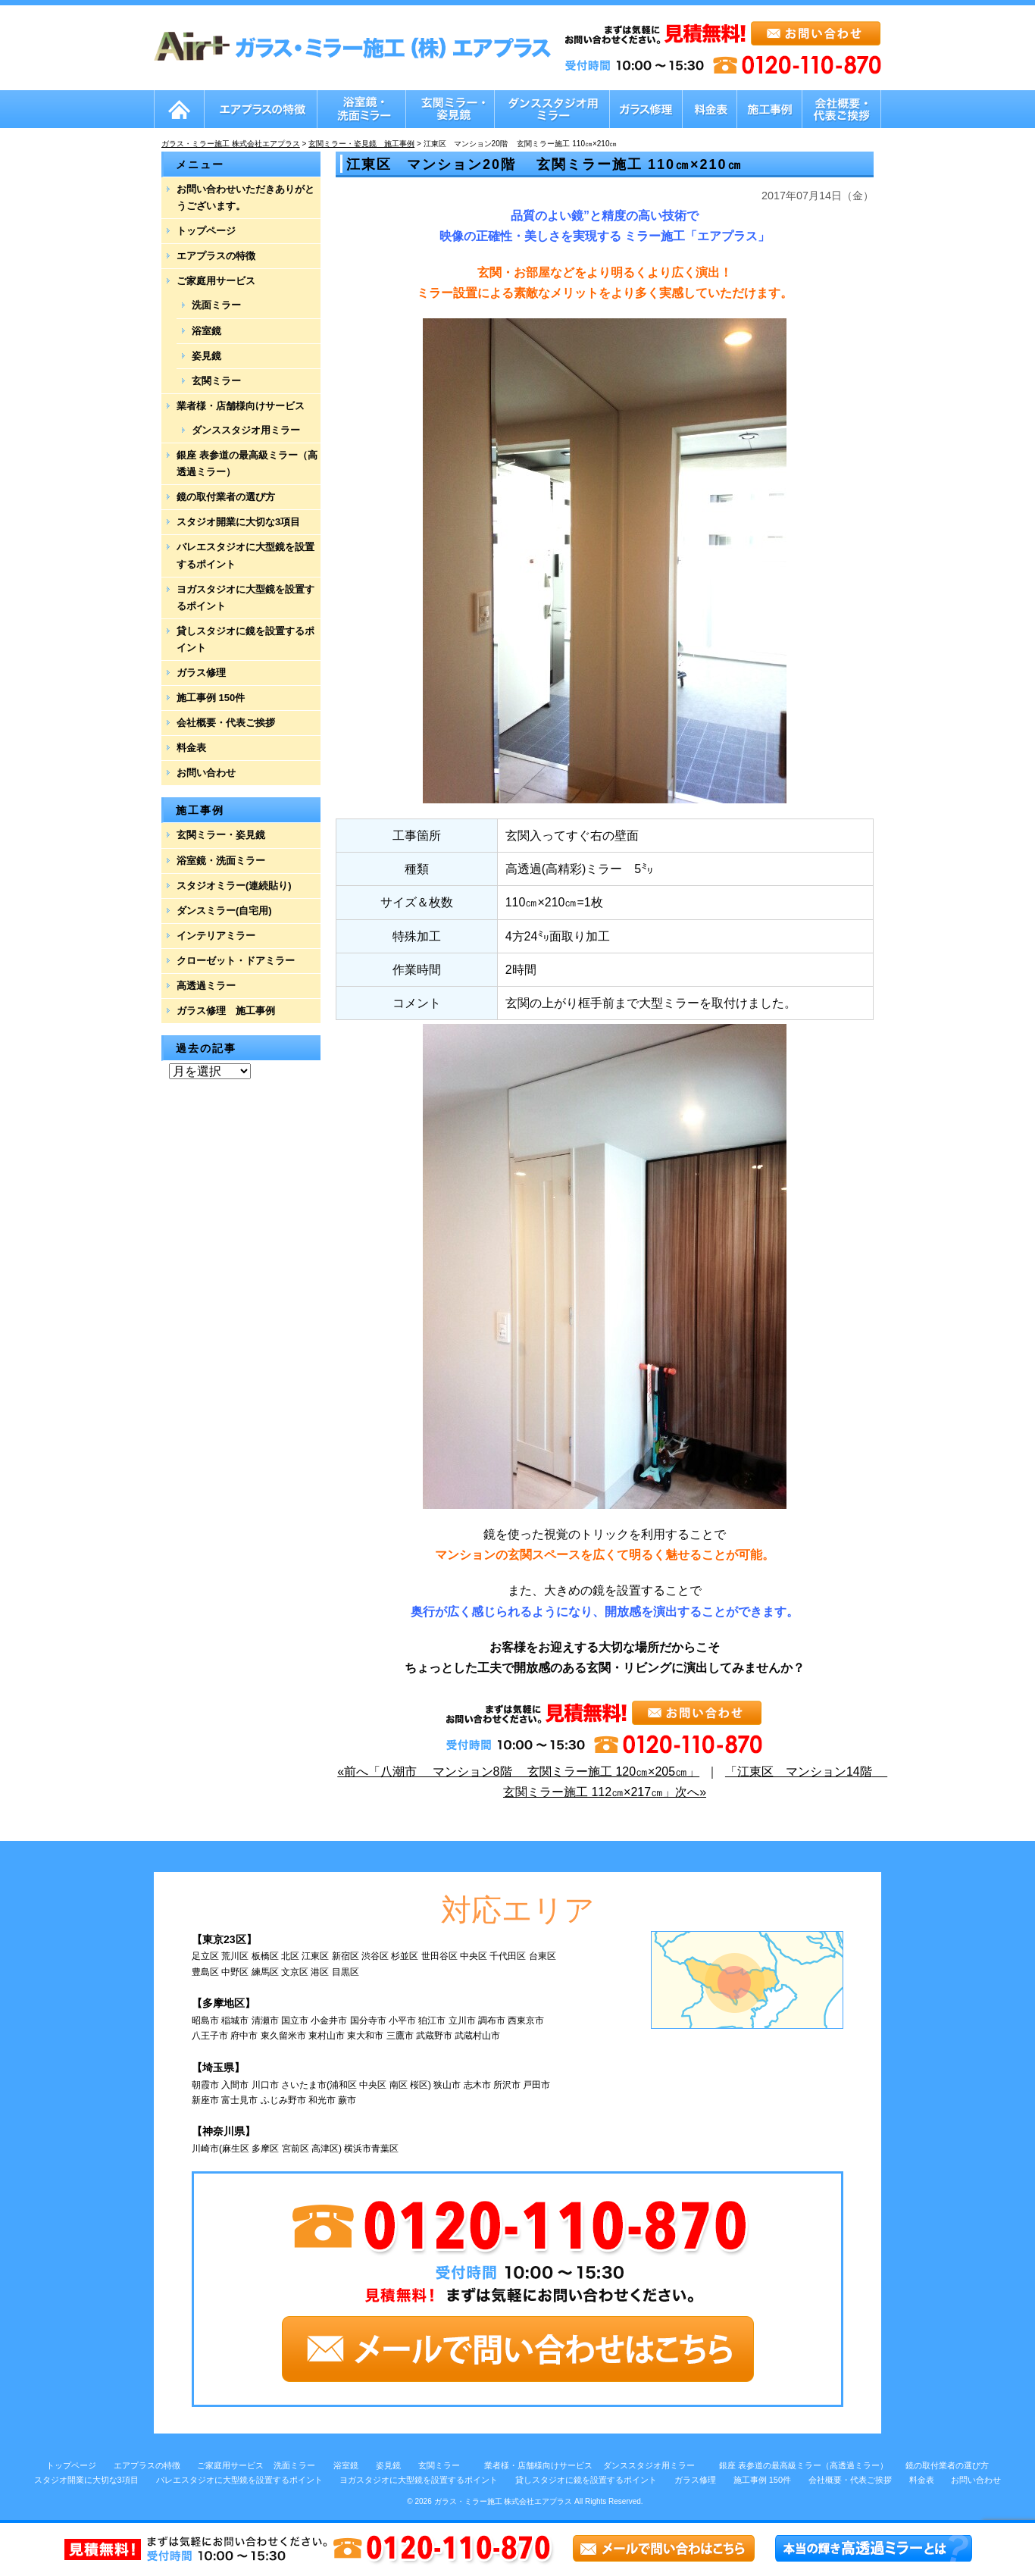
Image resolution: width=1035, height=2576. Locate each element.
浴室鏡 (206, 330)
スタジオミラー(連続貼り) (234, 885)
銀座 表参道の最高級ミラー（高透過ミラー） (247, 463)
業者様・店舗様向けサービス (241, 406)
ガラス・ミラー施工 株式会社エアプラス (503, 2501)
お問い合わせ (206, 772)
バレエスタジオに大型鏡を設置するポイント (245, 555)
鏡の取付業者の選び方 (226, 496)
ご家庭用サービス (216, 280)
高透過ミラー (206, 985)
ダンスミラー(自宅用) (224, 910)
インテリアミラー (216, 935)
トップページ (206, 230)
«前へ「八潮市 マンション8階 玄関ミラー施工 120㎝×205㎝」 (518, 1771)
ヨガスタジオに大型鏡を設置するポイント (245, 598)
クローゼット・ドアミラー (236, 960)
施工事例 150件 (211, 697)
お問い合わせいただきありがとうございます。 (245, 197)
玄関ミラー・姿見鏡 (221, 834)
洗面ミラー (216, 305)
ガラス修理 (201, 672)
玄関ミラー (216, 381)
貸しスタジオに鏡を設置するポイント (245, 639)
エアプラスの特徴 (216, 255)
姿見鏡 (206, 356)
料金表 (191, 747)
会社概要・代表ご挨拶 (226, 722)
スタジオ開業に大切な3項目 (238, 521)
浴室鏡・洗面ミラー (221, 860)
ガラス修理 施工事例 (226, 1010)
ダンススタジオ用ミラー (246, 430)
